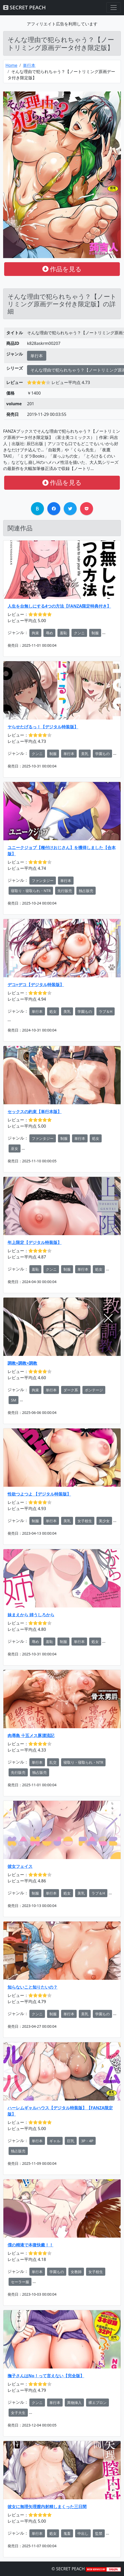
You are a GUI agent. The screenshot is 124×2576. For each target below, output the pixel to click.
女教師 (76, 2271)
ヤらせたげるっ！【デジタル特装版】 (43, 727)
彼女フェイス (20, 1866)
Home (11, 65)
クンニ (79, 632)
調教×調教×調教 (22, 1363)
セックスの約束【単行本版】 (35, 1111)
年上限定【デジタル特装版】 (35, 1242)
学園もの (102, 753)
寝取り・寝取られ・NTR (31, 890)
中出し (82, 2533)
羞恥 (63, 632)
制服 (95, 632)
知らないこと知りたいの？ (32, 1987)
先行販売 (64, 890)
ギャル (54, 2140)
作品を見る (62, 269)
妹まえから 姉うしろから (31, 1615)
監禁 (98, 2533)
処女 (53, 1011)
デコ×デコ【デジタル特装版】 (36, 984)
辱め (49, 632)
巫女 (14, 1148)
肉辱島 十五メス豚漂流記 (31, 1735)
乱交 (53, 1762)
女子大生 (18, 2412)
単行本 (29, 65)
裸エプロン (97, 2402)
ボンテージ (94, 1389)
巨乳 (70, 2140)
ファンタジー (43, 880)
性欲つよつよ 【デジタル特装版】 (39, 1494)
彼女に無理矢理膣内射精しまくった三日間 (47, 2506)
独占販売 (86, 890)
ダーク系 (70, 1389)
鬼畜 (67, 2533)
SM (13, 1400)
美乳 (84, 753)
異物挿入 (74, 2402)
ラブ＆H (105, 1011)
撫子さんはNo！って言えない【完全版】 (46, 2376)
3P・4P (87, 2140)
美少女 (104, 1520)
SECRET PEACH (24, 7)
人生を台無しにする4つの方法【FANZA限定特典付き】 (59, 606)
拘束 (35, 632)
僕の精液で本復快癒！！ (30, 2245)
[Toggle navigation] (113, 7)
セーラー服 (20, 2281)
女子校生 (84, 1520)
